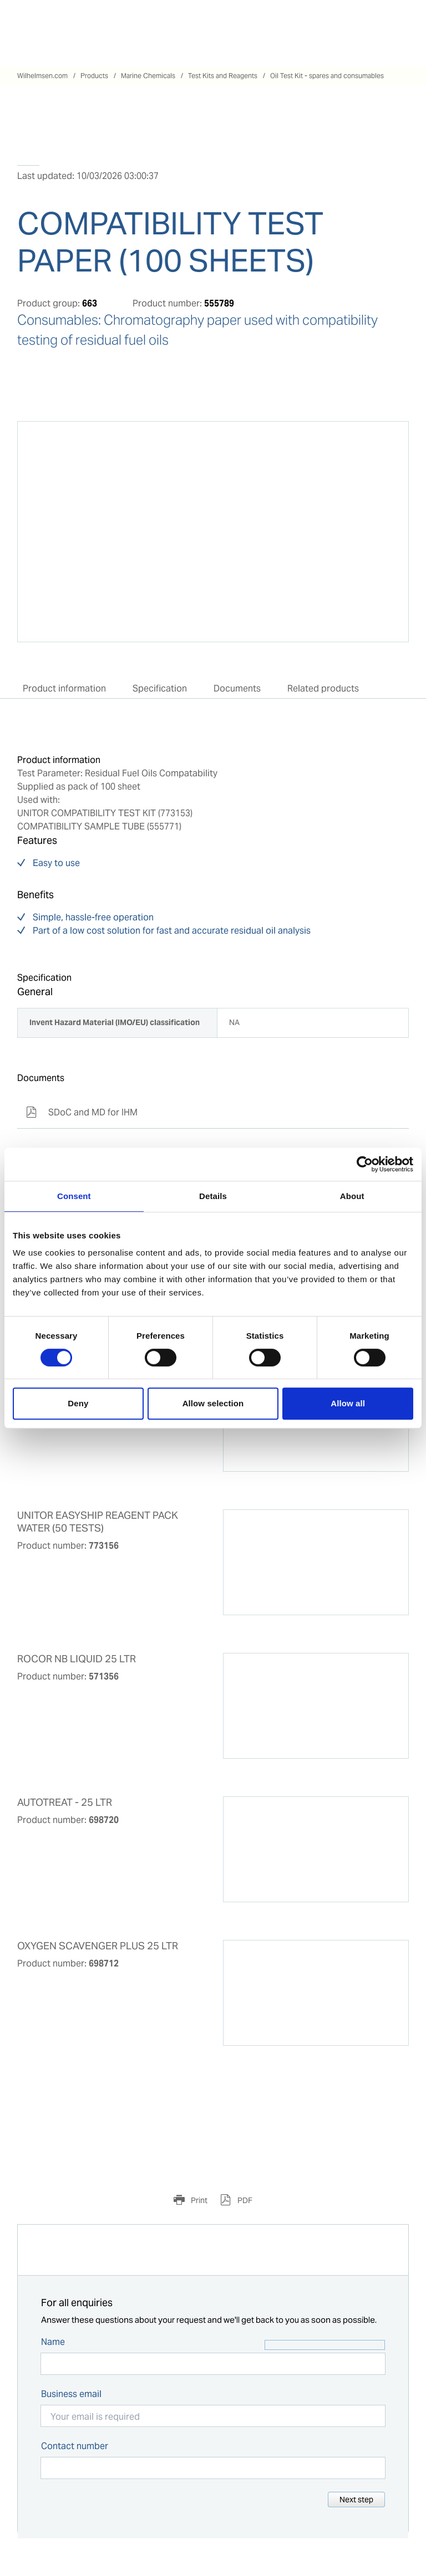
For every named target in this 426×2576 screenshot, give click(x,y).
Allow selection (213, 1403)
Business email (71, 2394)
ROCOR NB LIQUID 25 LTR (76, 1659)
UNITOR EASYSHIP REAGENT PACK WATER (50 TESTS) (97, 1521)
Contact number (74, 2446)
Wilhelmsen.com (42, 75)
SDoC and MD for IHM (82, 1112)
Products (94, 75)
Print (198, 2200)
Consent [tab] (74, 1196)
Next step (356, 2500)
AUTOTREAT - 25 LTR (64, 1802)
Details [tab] (213, 1196)
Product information (64, 688)
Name (53, 2342)
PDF (244, 2200)
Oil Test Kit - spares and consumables (327, 75)
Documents (237, 688)
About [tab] (352, 1196)
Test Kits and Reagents (222, 75)
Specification (160, 688)
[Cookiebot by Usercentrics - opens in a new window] (364, 1164)
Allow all (348, 1403)
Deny (78, 1403)
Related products (323, 688)
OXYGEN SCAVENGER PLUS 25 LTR (97, 1946)
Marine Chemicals (148, 75)
